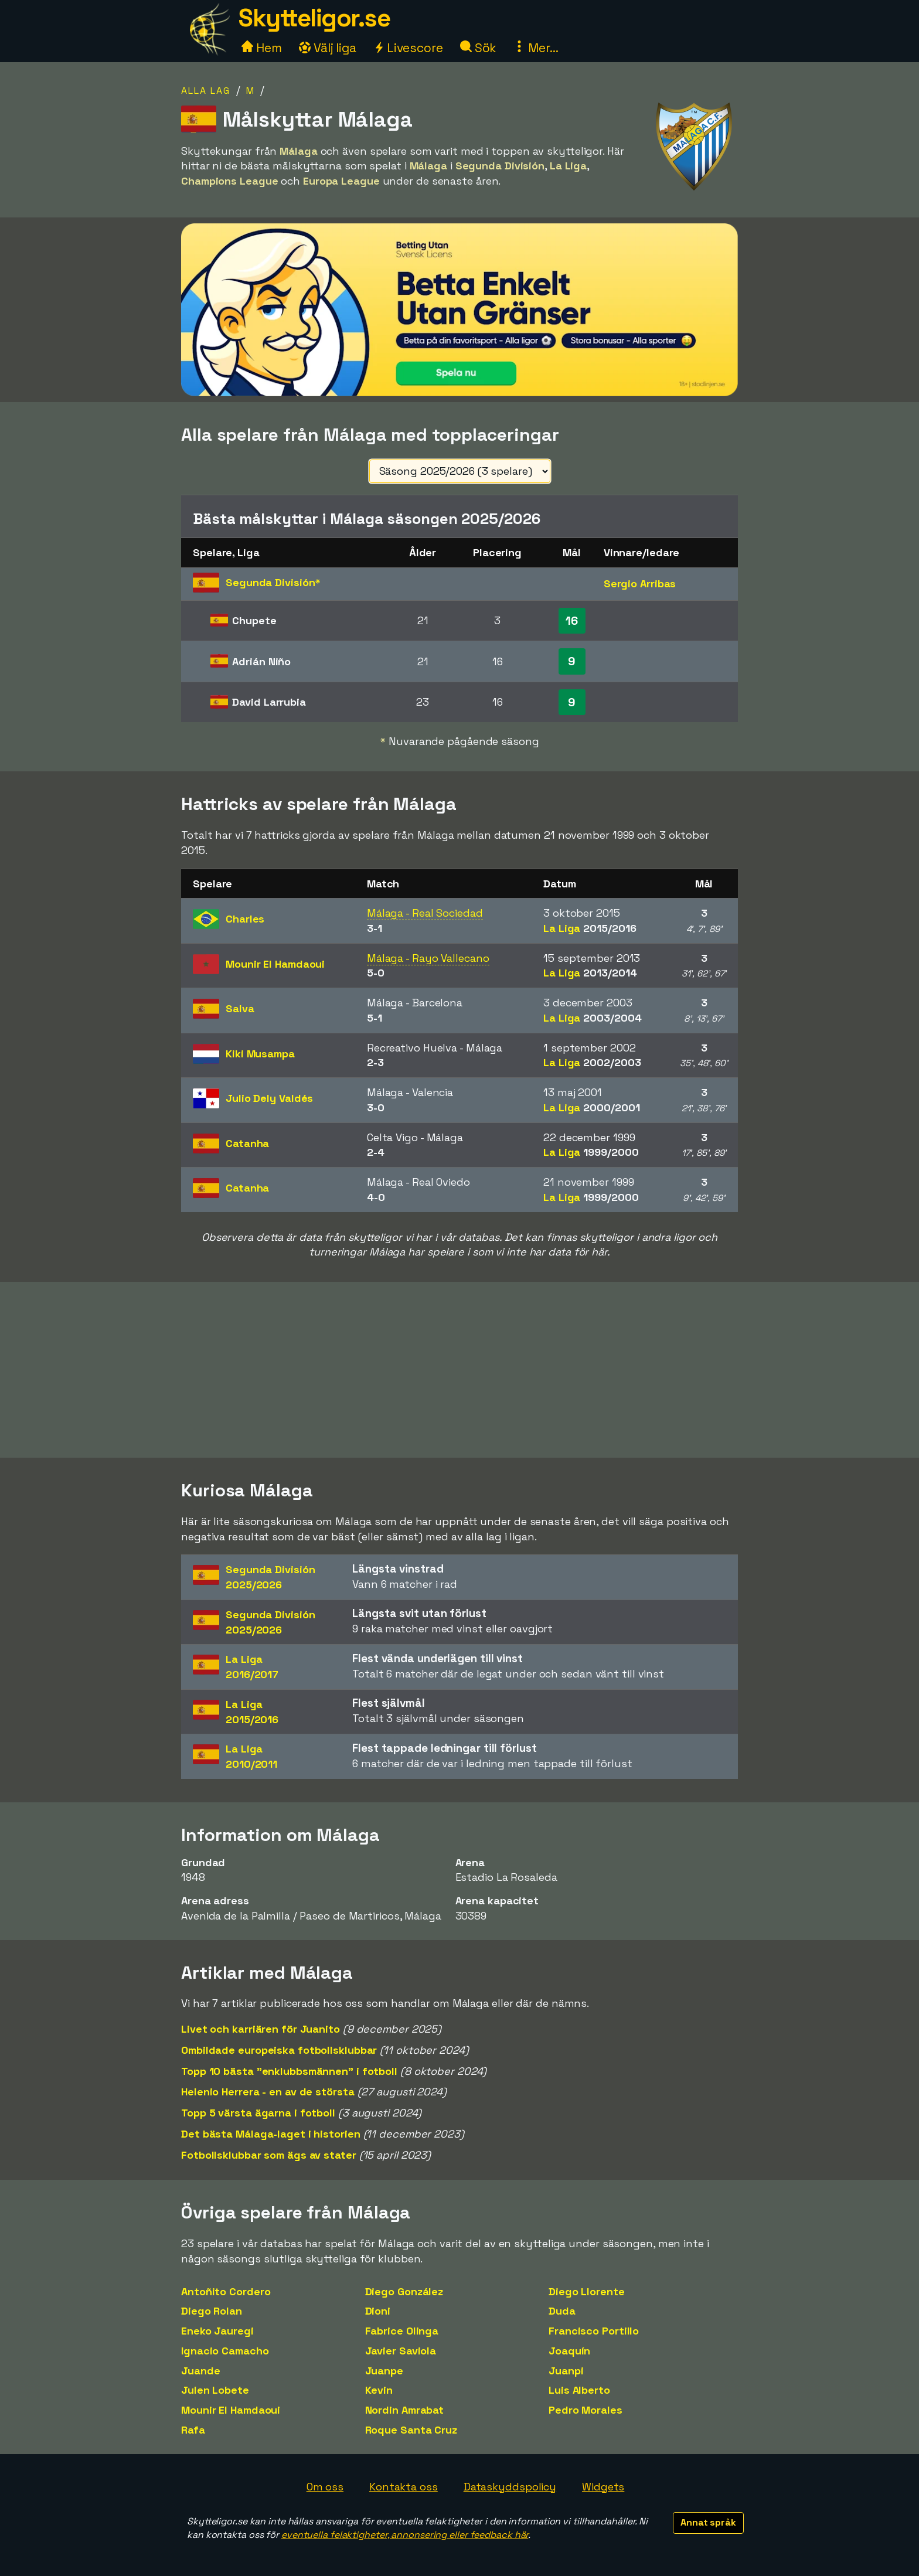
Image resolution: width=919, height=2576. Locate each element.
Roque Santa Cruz (411, 2430)
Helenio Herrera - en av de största (268, 2091)
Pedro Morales (585, 2410)
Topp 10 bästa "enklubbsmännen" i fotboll (289, 2071)
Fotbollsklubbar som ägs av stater (268, 2155)
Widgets (603, 2486)
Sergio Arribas (640, 583)
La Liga (589, 928)
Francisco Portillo (594, 2330)
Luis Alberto (579, 2390)
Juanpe (384, 2370)
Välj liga (327, 48)
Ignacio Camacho (225, 2350)
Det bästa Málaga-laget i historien (270, 2134)
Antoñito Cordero (225, 2291)
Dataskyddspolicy (510, 2486)
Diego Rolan (211, 2311)
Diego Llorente (587, 2291)
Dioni (378, 2311)
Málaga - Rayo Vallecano (428, 958)
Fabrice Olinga (402, 2330)
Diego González (404, 2291)
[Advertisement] (459, 1370)
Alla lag (205, 90)
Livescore (408, 48)
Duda (562, 2311)
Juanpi (566, 2370)
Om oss (325, 2486)
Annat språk (708, 2522)
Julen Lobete (215, 2390)
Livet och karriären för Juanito (260, 2029)
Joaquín (569, 2350)
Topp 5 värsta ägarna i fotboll (258, 2112)
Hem (261, 48)
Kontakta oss (403, 2486)
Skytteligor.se (314, 17)
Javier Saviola (401, 2350)
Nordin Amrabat (404, 2410)
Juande (200, 2370)
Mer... (535, 48)
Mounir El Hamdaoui (230, 2410)
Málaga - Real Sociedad (425, 913)
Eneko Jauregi (217, 2330)
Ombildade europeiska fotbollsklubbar (279, 2050)
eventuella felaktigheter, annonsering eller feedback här (404, 2535)
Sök (478, 48)
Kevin (379, 2390)
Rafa (193, 2430)
